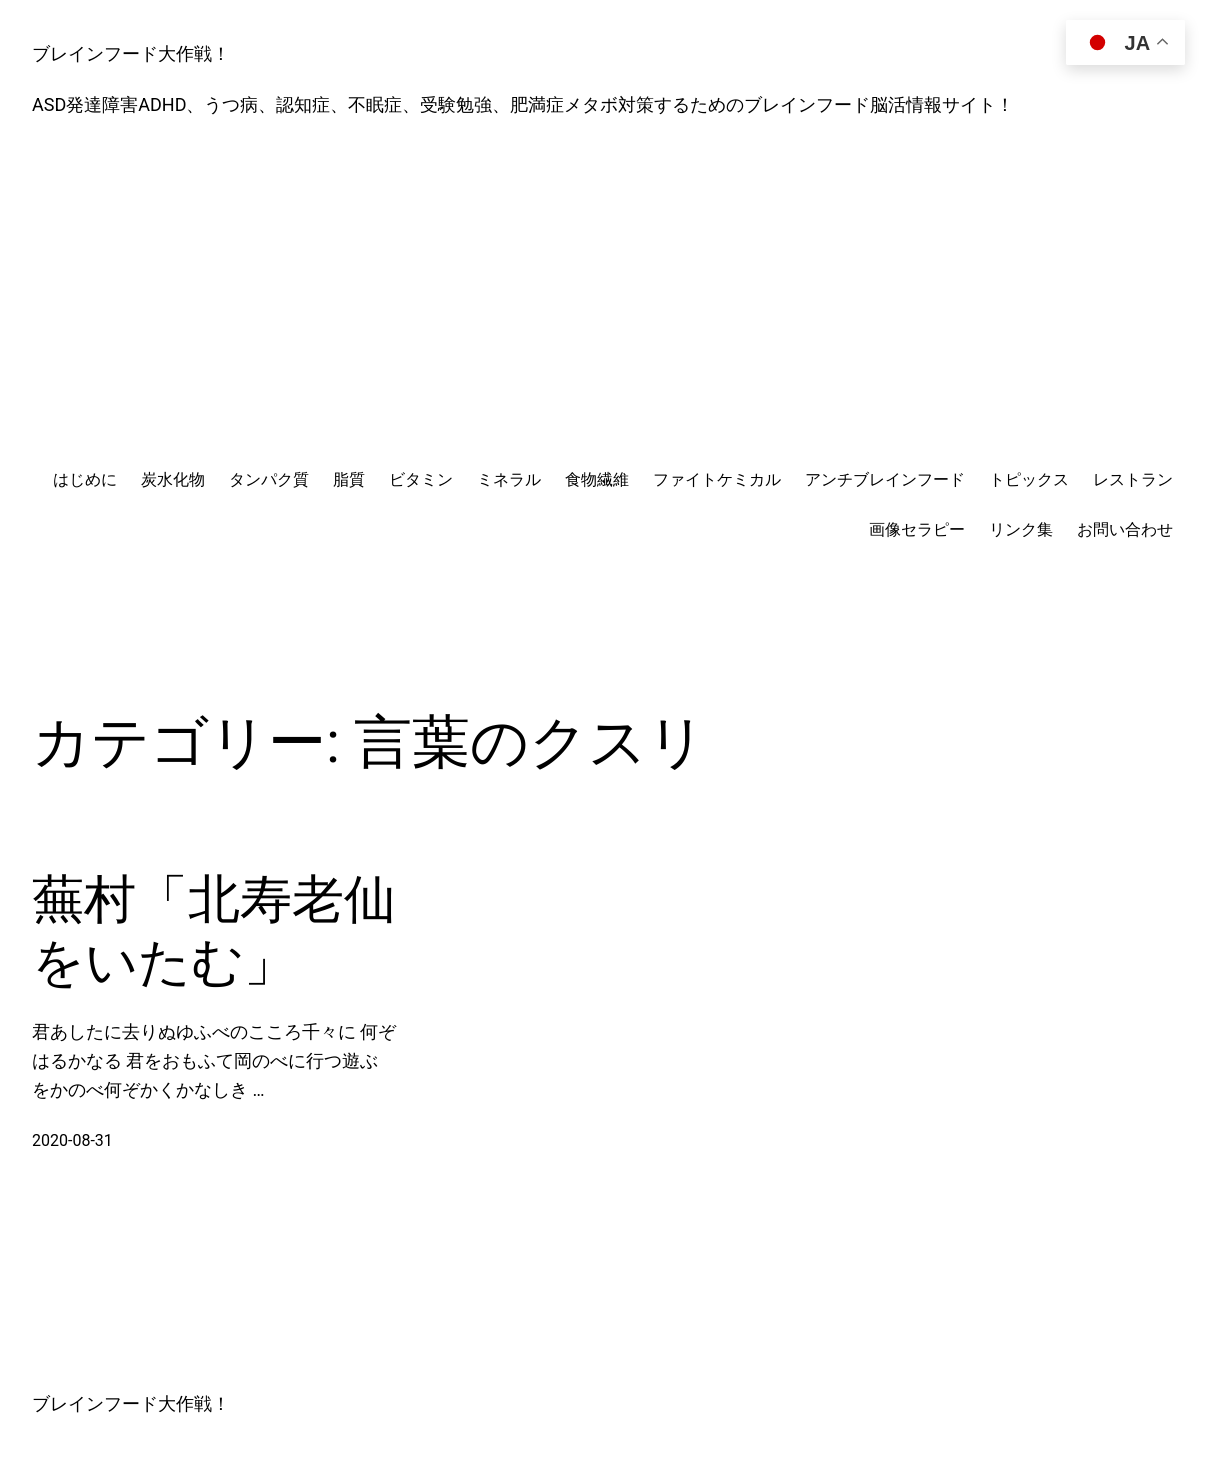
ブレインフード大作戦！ (131, 53)
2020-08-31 (72, 1140)
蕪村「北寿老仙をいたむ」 (214, 930)
